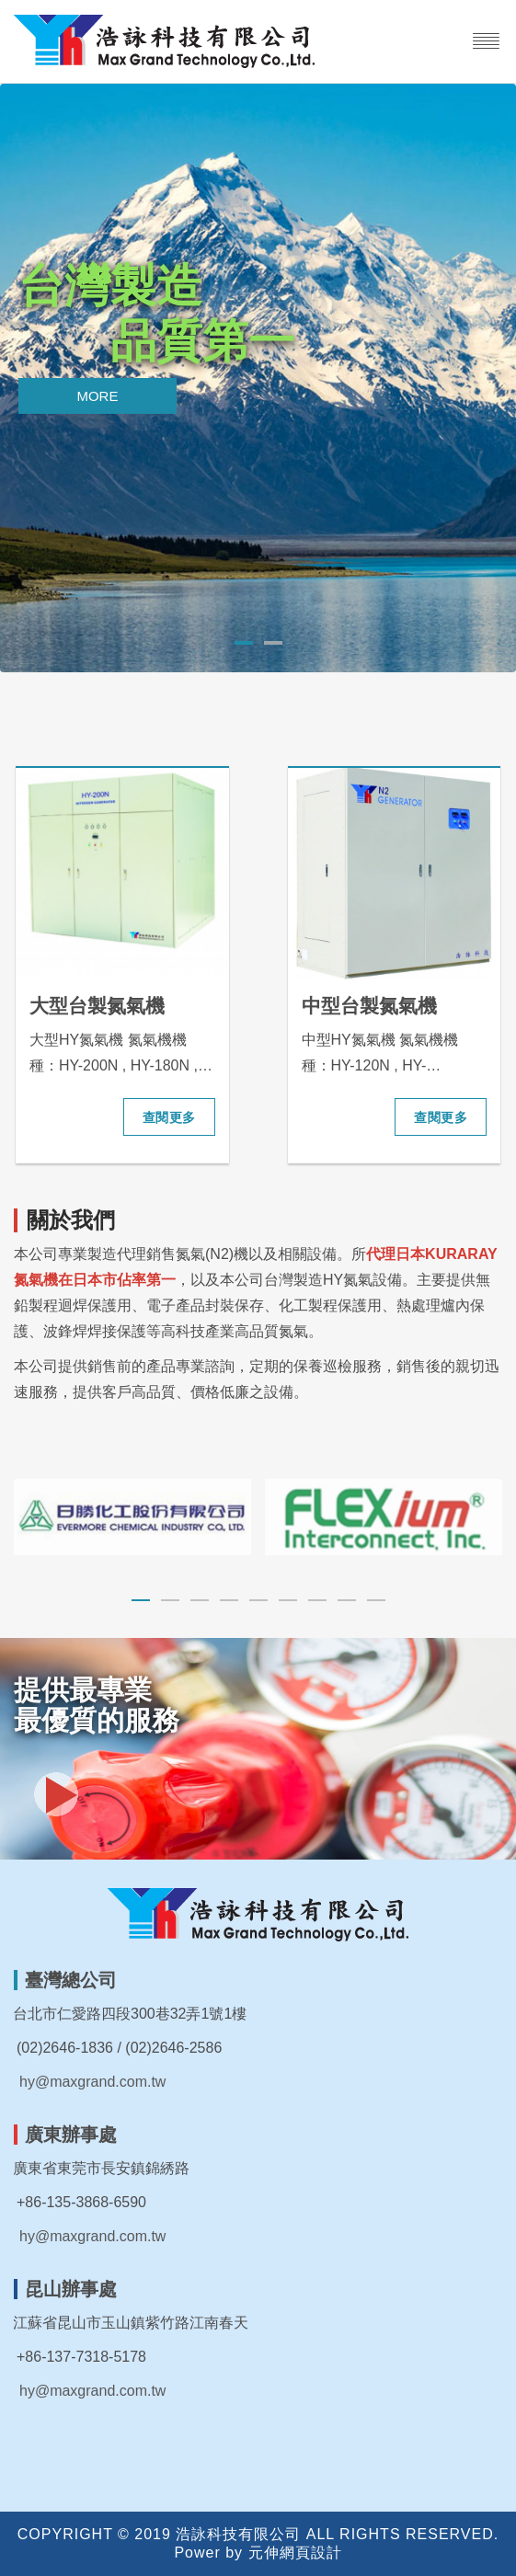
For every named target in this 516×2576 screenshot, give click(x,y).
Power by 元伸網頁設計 (257, 2552)
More (97, 396)
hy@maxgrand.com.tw (92, 2081)
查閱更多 (169, 1117)
